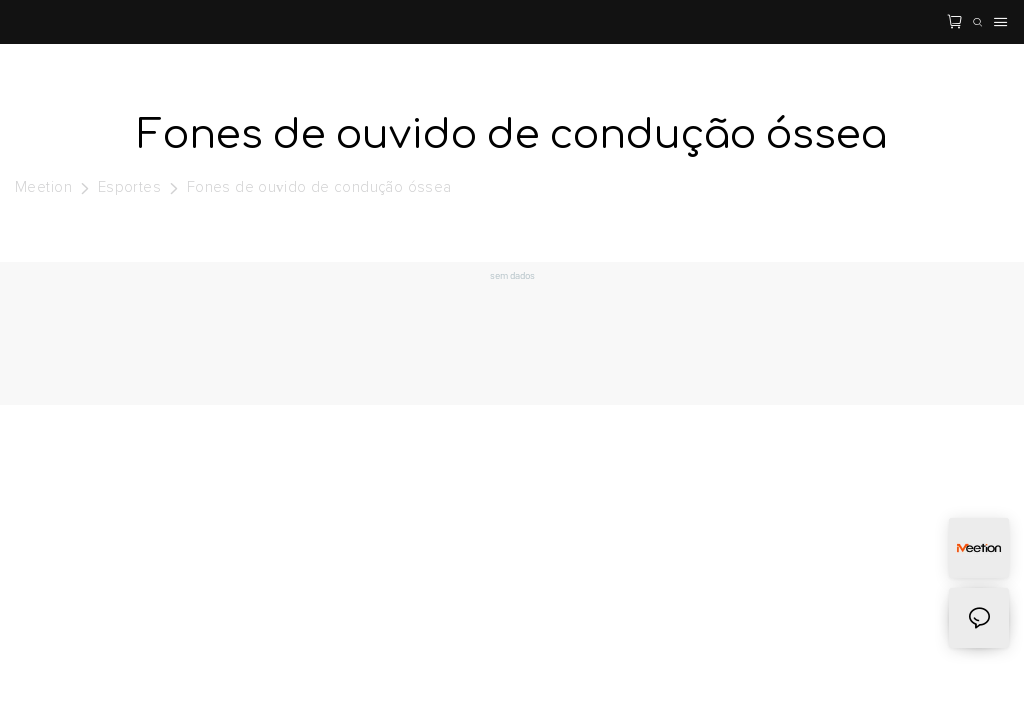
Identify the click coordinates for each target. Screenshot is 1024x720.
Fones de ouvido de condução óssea (319, 187)
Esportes (130, 187)
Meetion (43, 187)
